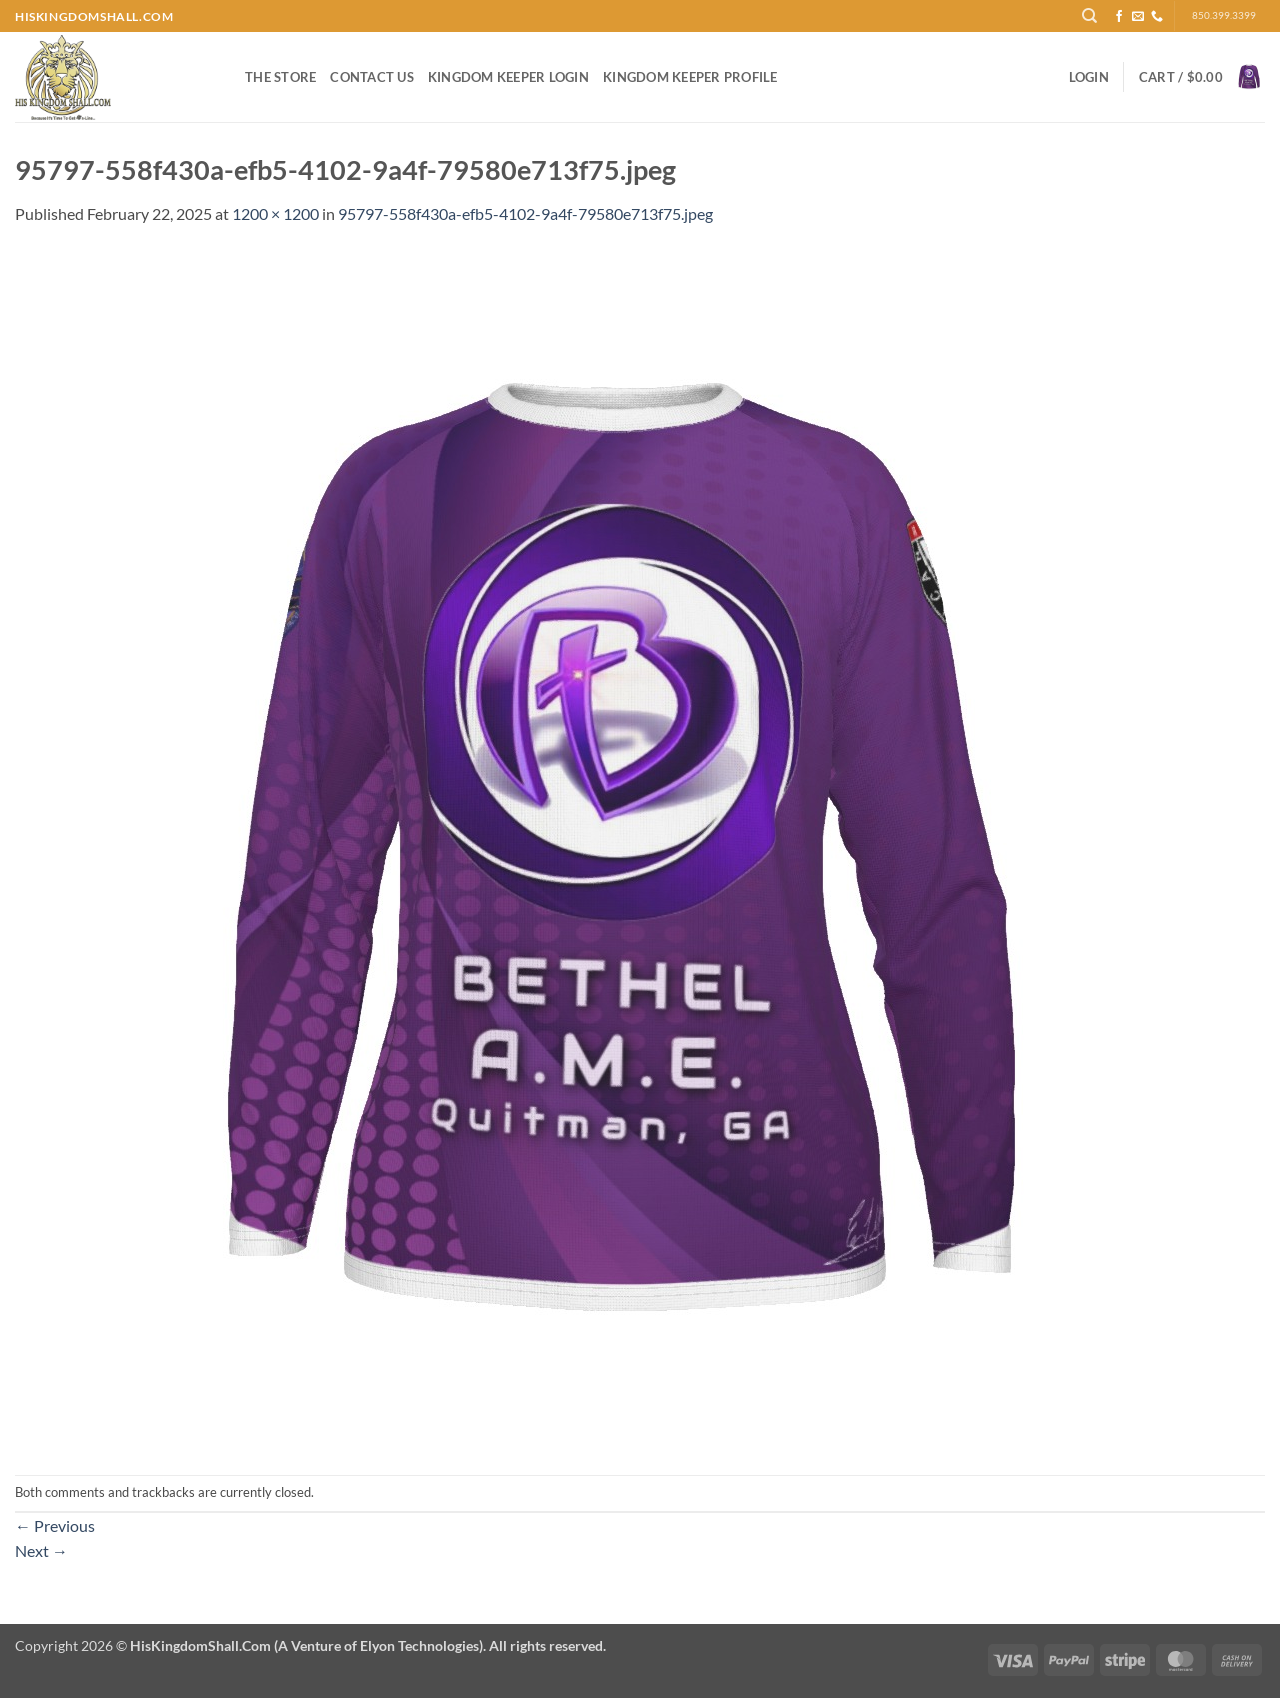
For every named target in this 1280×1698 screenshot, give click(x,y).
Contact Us (372, 77)
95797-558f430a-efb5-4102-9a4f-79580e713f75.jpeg (525, 213)
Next (41, 1550)
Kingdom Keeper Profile (690, 77)
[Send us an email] (1138, 17)
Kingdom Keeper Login (508, 77)
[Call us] (1157, 17)
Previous (55, 1525)
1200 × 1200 (275, 213)
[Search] (1089, 16)
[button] (1089, 77)
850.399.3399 (1224, 15)
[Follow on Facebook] (1119, 17)
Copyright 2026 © (310, 1645)
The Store (280, 77)
